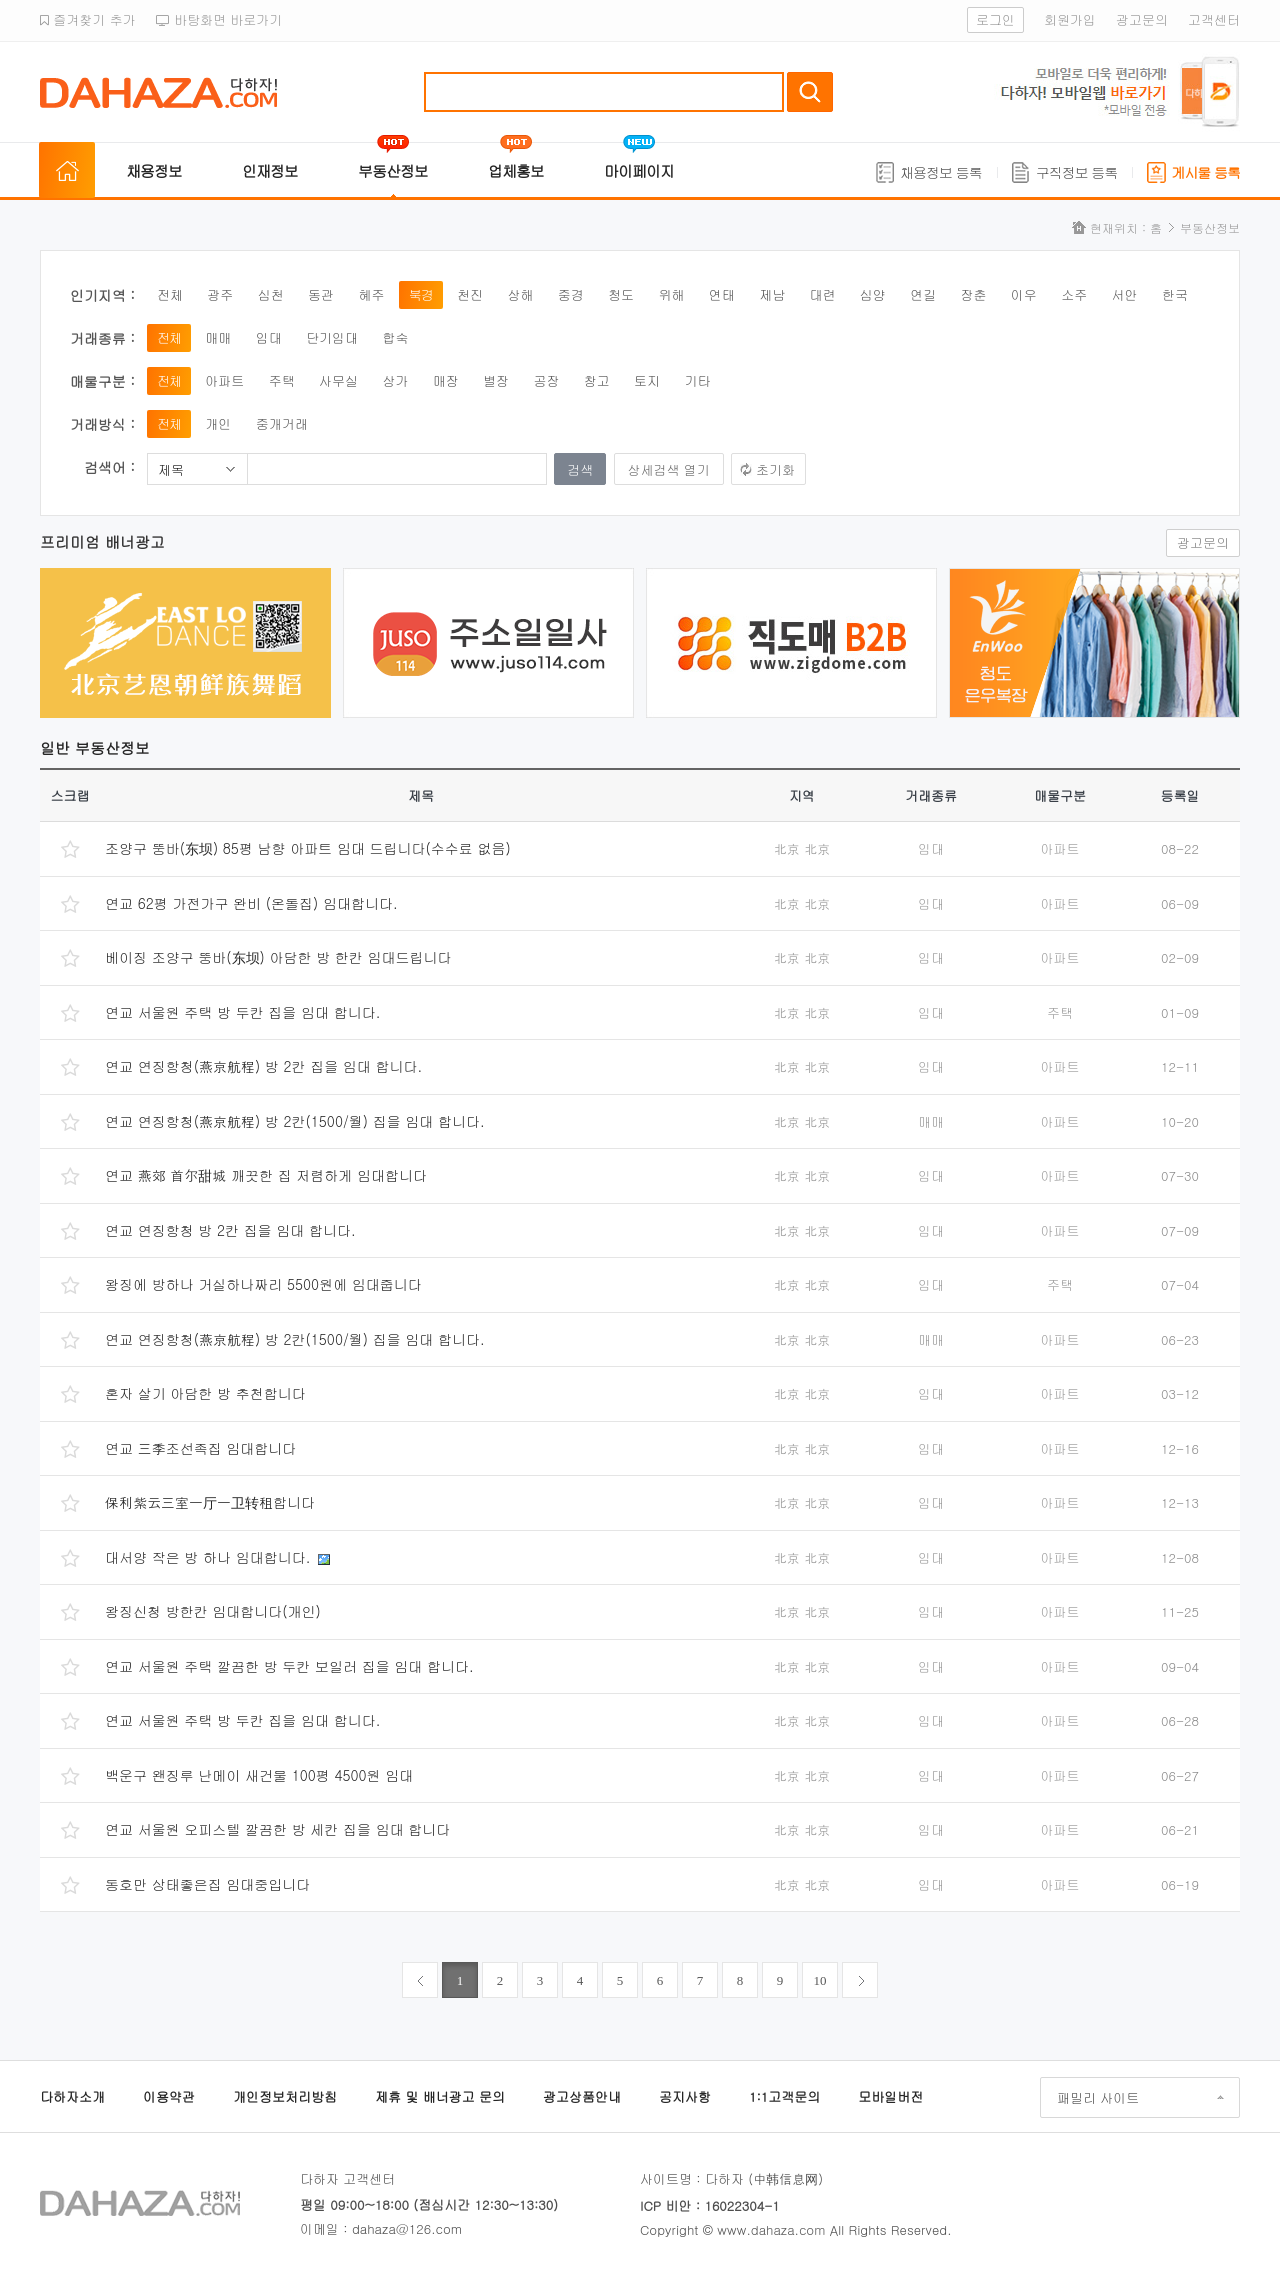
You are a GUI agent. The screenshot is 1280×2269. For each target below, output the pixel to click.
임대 (269, 337)
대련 (822, 294)
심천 (271, 294)
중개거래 (282, 423)
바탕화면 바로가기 (219, 19)
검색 (810, 92)
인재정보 (270, 170)
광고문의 (1142, 19)
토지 (647, 380)
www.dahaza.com (771, 2229)
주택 (282, 380)
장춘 (974, 294)
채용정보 (154, 170)
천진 (470, 294)
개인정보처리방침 (285, 2096)
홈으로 (67, 171)
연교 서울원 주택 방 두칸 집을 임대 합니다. (242, 1012)
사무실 (338, 380)
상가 (395, 380)
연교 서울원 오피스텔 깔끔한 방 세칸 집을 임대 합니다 (277, 1829)
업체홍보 (516, 170)
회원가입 (1070, 19)
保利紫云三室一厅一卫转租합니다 (210, 1502)
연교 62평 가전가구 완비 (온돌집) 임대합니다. (251, 903)
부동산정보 (393, 170)
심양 (873, 294)
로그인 (995, 19)
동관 (321, 294)
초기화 (775, 469)
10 (820, 1980)
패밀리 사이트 (1098, 2097)
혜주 (371, 294)
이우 (1024, 294)
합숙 (395, 337)
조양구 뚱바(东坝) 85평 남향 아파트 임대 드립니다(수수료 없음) (308, 848)
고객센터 (1214, 19)
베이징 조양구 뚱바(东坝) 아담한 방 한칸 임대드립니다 (278, 957)
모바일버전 (890, 2096)
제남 (772, 294)
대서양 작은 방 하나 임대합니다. (210, 1557)
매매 (218, 337)
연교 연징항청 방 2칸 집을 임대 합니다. (230, 1230)
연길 (923, 294)
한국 (1175, 294)
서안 (1125, 294)
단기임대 (332, 337)
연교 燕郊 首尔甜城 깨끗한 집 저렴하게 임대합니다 (266, 1175)
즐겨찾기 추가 (88, 19)
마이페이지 (639, 170)
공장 (546, 380)
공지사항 (685, 2096)
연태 (722, 294)
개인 (218, 423)
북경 (421, 294)
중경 (571, 294)
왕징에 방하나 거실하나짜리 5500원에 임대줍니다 (263, 1284)
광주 (220, 294)
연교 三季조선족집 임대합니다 (200, 1448)
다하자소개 (72, 2096)
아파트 (224, 380)
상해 (520, 294)
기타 (697, 380)
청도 (621, 294)
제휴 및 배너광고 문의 (440, 2096)
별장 (496, 380)
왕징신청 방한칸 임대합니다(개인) (213, 1611)
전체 (170, 294)
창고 (597, 380)
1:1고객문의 (784, 2096)
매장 (446, 380)
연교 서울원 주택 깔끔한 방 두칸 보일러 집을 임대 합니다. (289, 1666)
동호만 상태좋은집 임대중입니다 (207, 1884)
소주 (1074, 294)
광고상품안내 (582, 2096)
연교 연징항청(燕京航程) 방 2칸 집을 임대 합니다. (263, 1066)
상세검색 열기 (669, 469)
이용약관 (169, 2096)
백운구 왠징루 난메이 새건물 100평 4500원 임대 (259, 1775)
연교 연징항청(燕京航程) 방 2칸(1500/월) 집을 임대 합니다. (295, 1121)
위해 (671, 294)
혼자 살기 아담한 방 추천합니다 (205, 1393)
